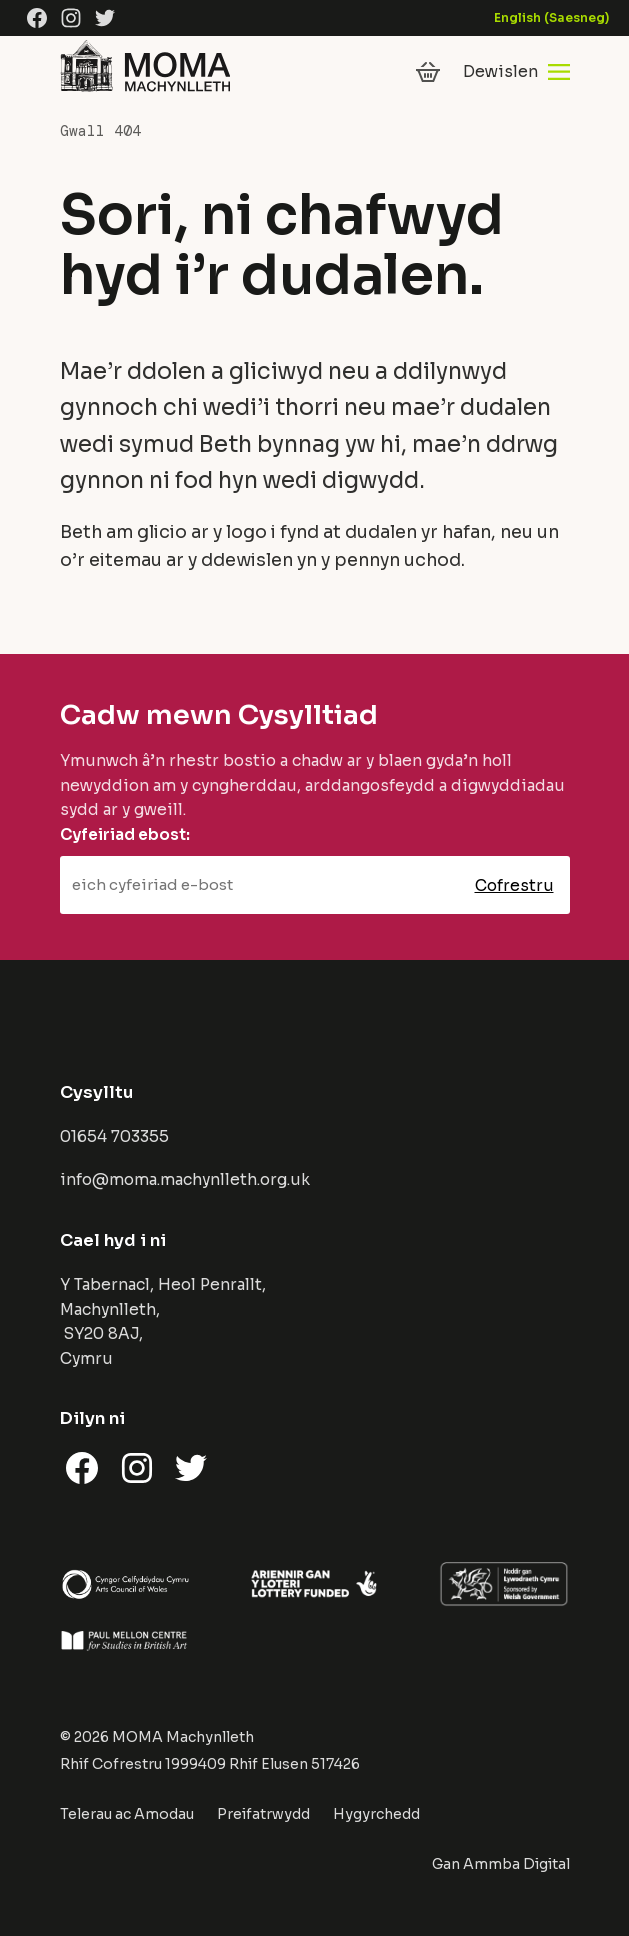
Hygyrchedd (376, 1814)
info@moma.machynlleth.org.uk (185, 1179)
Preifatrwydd (263, 1814)
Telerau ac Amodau (127, 1814)
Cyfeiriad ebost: (125, 834)
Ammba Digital (516, 1864)
